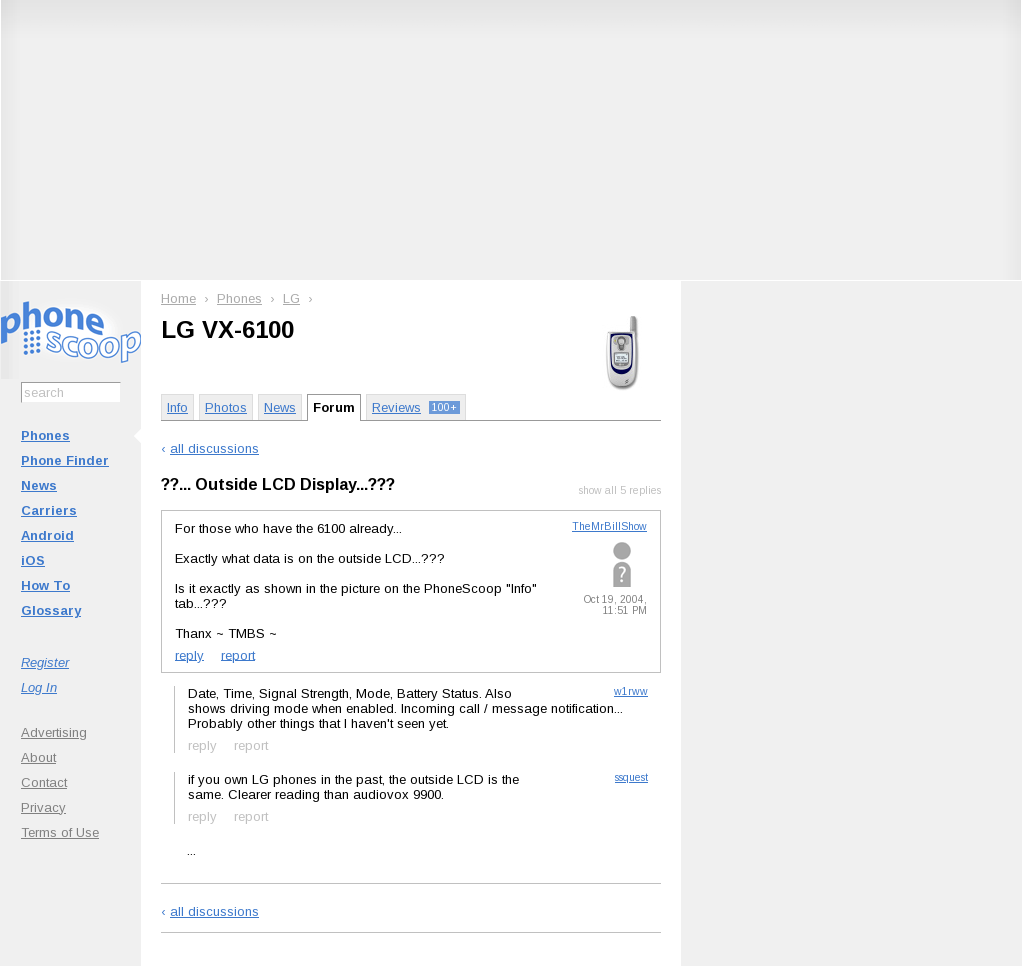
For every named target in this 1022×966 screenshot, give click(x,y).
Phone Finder (65, 460)
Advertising (54, 732)
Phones (45, 435)
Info (177, 407)
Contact (44, 782)
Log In (39, 687)
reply (189, 654)
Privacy (43, 807)
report (238, 654)
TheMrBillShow (609, 526)
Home (178, 298)
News (39, 485)
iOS (33, 560)
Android (47, 535)
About (38, 757)
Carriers (49, 510)
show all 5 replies (620, 490)
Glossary (51, 610)
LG (291, 298)
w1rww (631, 691)
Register (45, 662)
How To (45, 585)
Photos (226, 407)
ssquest (631, 777)
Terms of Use (60, 832)
